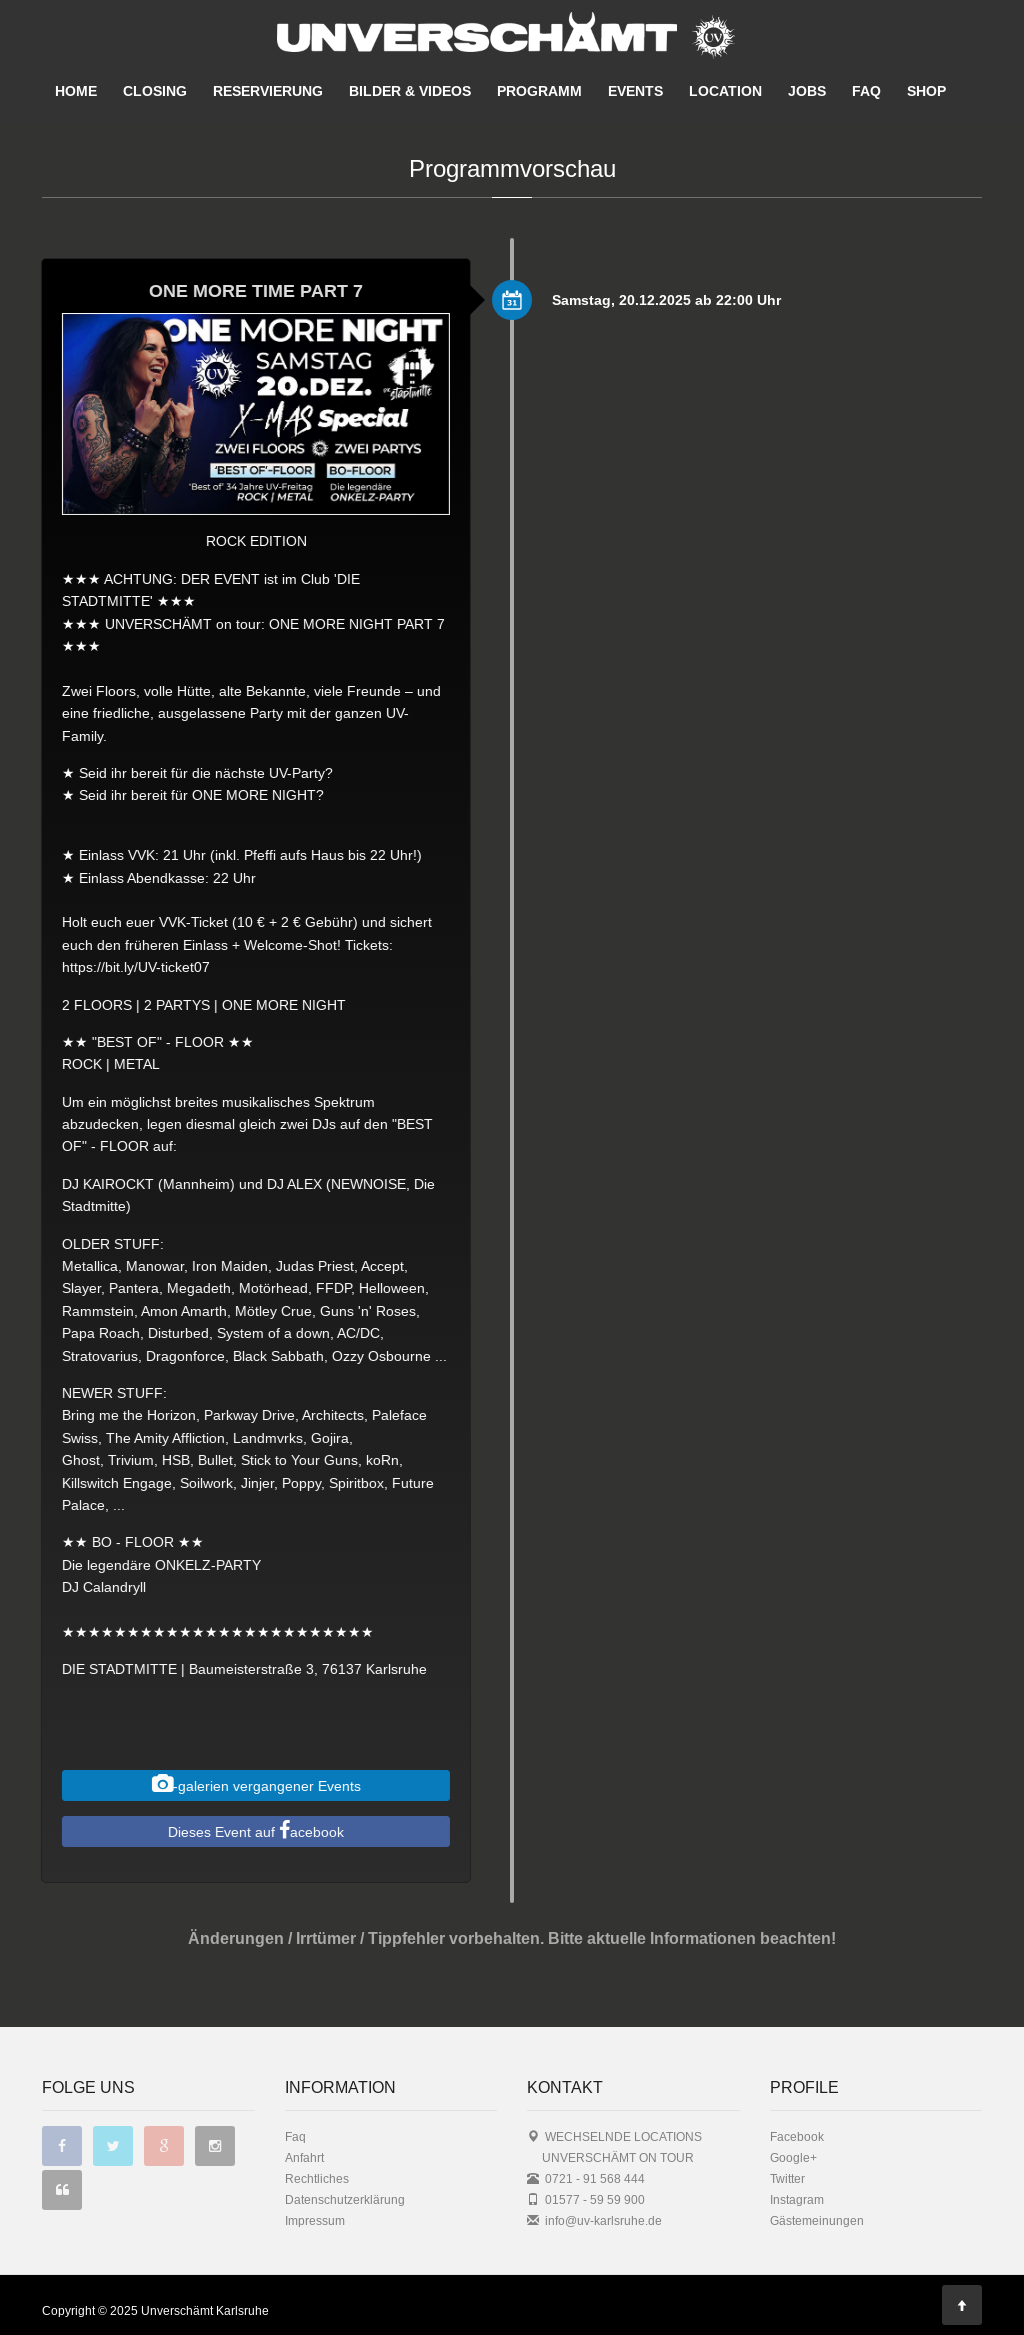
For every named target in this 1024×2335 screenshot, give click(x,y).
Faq (295, 2136)
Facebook (797, 2136)
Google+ (793, 2157)
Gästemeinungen (817, 2220)
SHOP (926, 91)
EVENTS (635, 91)
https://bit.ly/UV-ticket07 (125, 967)
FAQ (866, 91)
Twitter (787, 2178)
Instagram (797, 2199)
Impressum (315, 2220)
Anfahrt (304, 2157)
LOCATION (725, 91)
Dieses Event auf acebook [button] (245, 1830)
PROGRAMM (539, 91)
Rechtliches (317, 2178)
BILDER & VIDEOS (410, 91)
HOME (76, 91)
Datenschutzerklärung (345, 2199)
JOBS (807, 91)
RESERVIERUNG (268, 91)
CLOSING (155, 91)
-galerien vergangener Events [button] (244, 1784)
